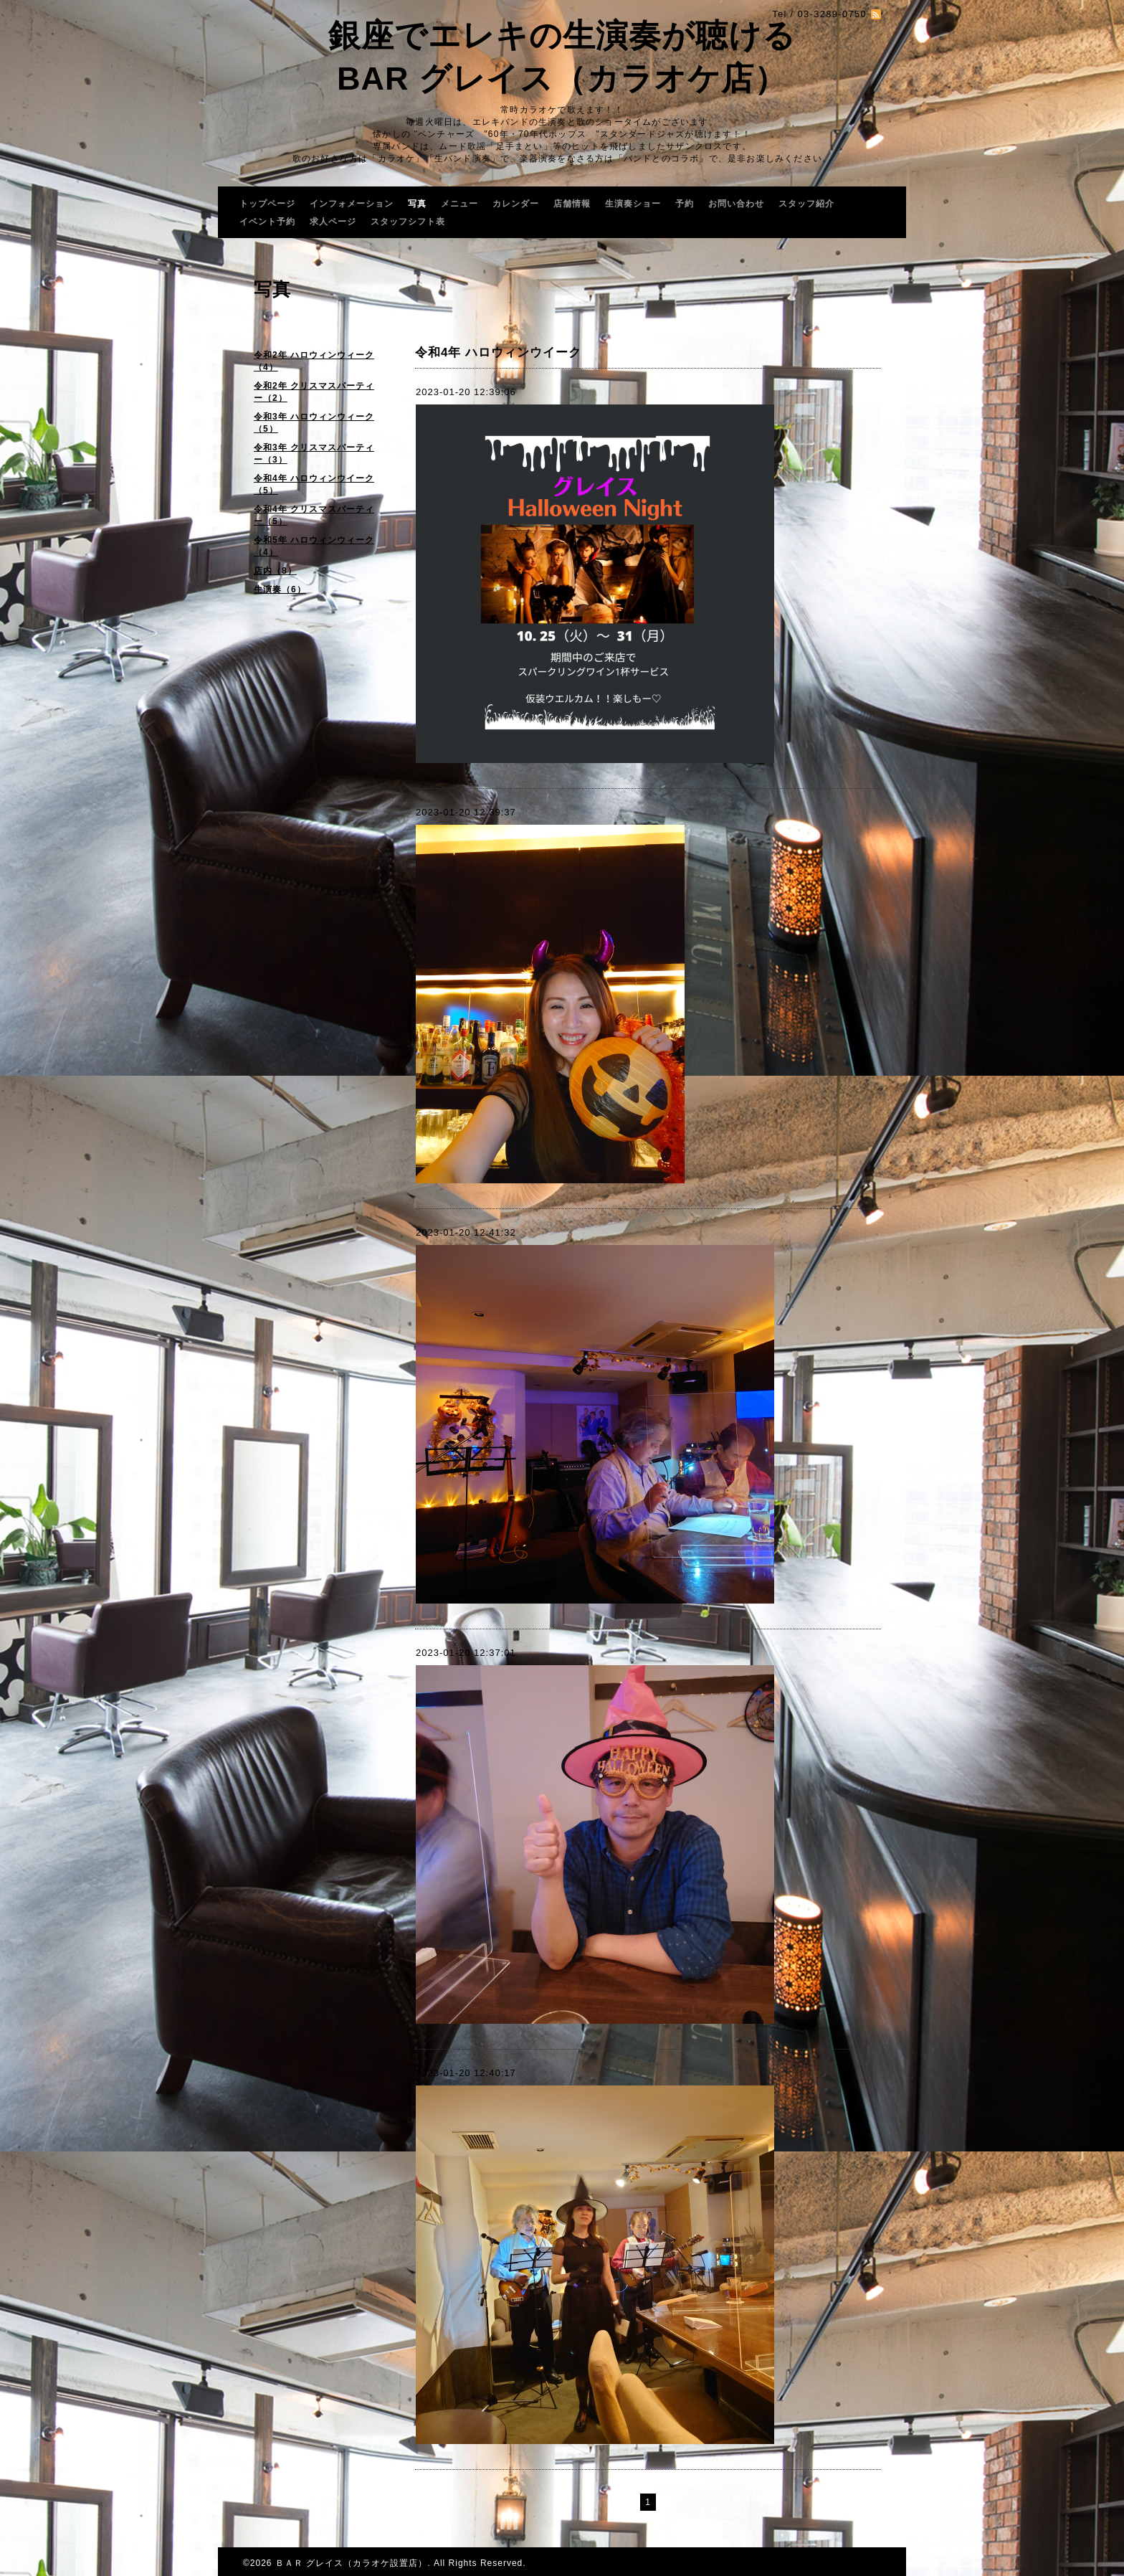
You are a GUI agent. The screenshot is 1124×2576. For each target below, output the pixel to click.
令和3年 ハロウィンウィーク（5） (314, 423)
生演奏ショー (633, 204)
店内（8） (275, 571)
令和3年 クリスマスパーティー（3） (314, 453)
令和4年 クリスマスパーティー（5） (314, 515)
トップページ (267, 204)
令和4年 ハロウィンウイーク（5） (314, 484)
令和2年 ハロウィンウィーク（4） (314, 361)
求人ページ (333, 222)
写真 (417, 204)
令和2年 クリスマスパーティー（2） (314, 392)
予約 (684, 204)
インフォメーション (352, 204)
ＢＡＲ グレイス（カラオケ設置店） (351, 2563)
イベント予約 (267, 222)
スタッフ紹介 (806, 204)
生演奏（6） (280, 589)
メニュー (459, 204)
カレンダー (515, 204)
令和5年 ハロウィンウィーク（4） (314, 546)
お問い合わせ (736, 204)
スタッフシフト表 (408, 222)
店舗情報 (572, 204)
